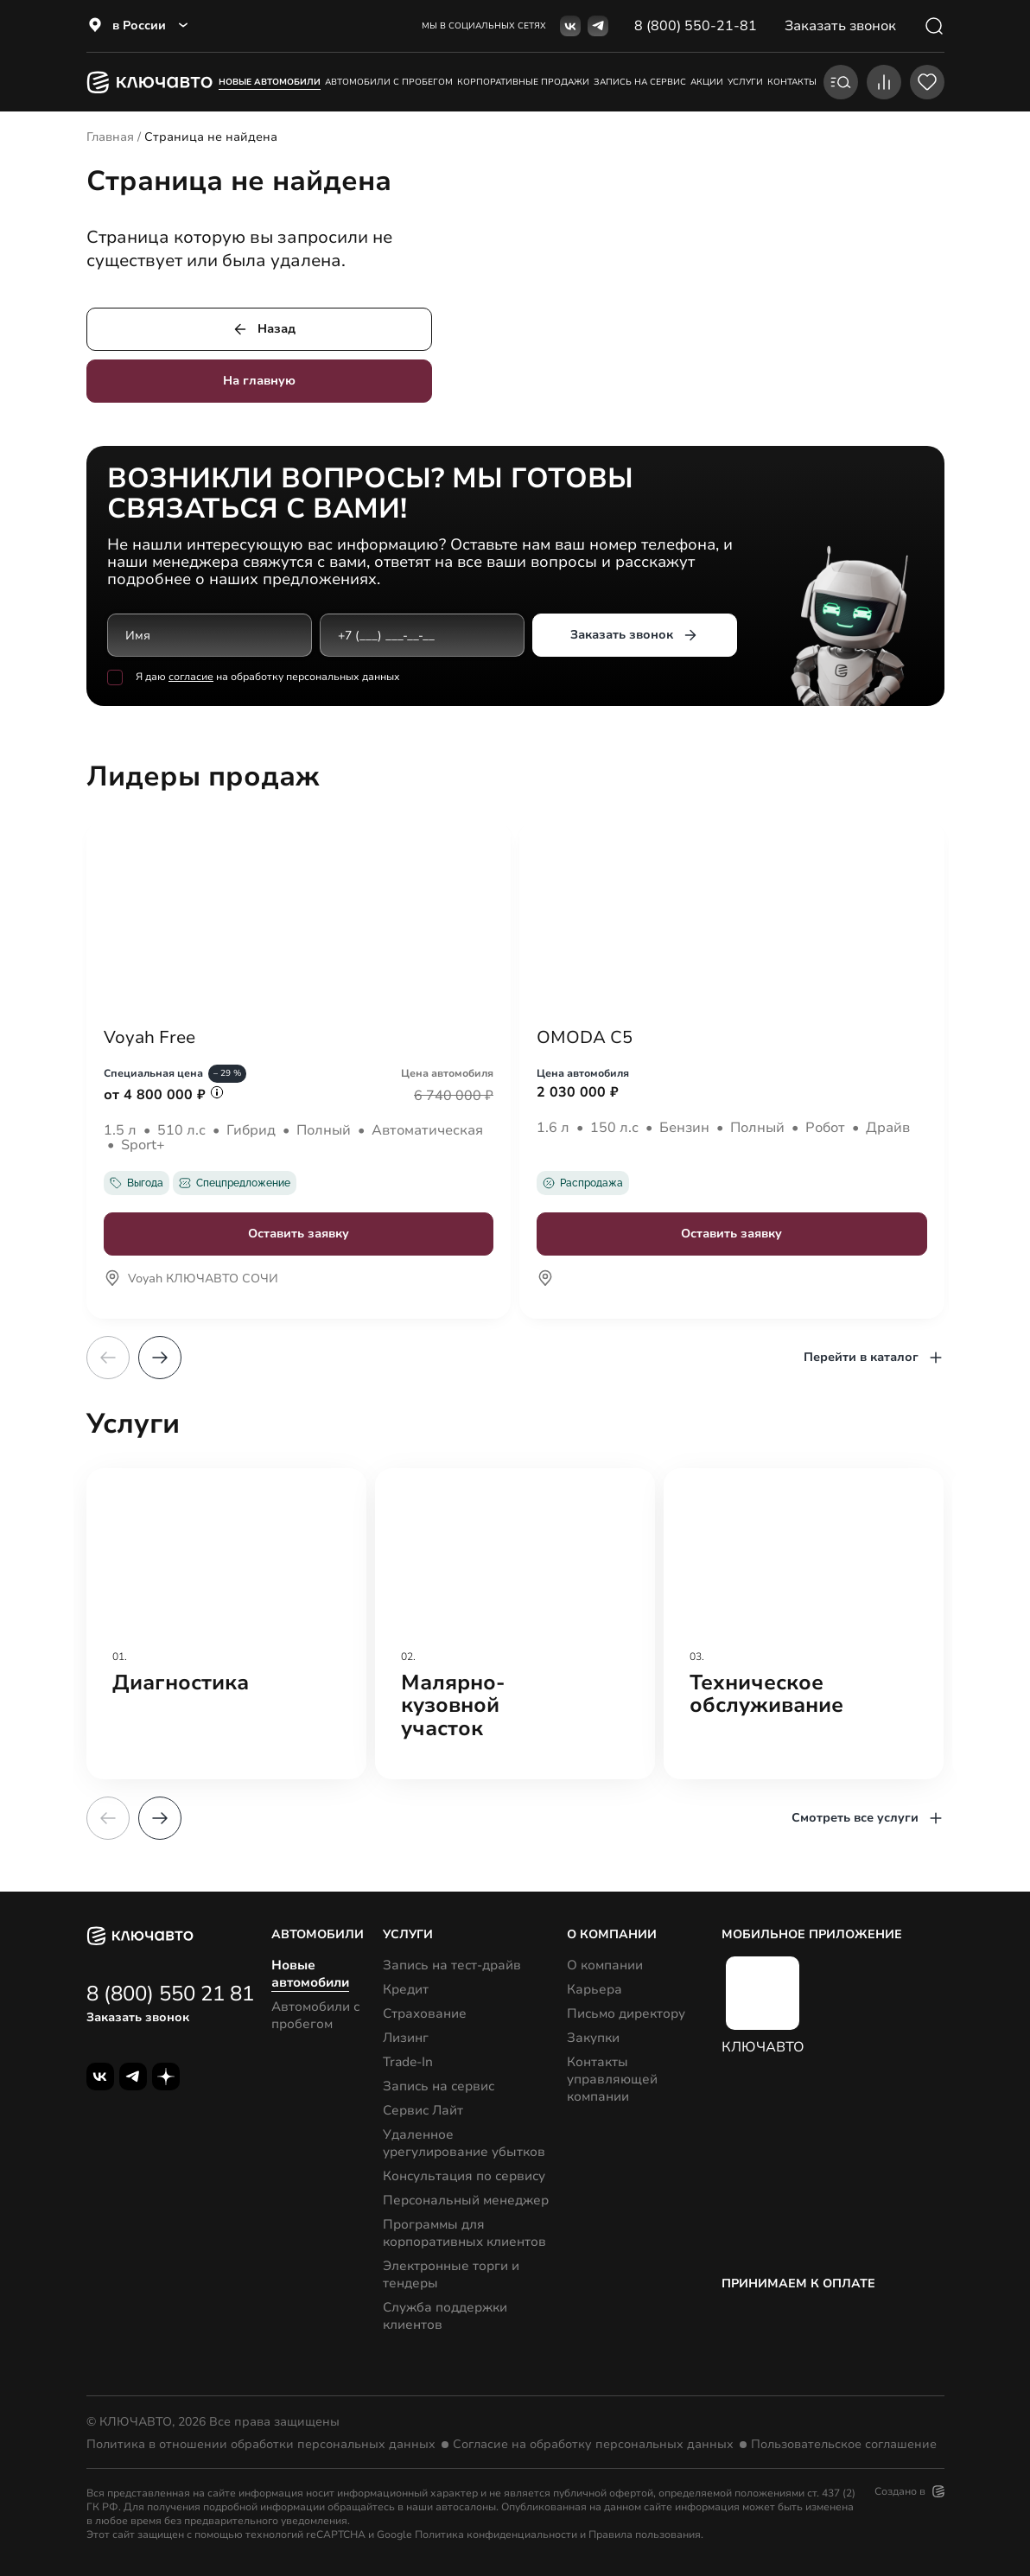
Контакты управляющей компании (612, 2079)
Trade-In (408, 2061)
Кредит (406, 1989)
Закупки (593, 2037)
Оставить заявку (298, 1233)
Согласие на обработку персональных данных (593, 2445)
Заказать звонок (634, 635)
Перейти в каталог (874, 1357)
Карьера (594, 1989)
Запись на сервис (438, 2086)
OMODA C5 (585, 1037)
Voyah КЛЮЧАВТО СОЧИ (191, 1280)
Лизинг (406, 2037)
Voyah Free (149, 1037)
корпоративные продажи (523, 82)
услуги (745, 82)
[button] (159, 1357)
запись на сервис (640, 82)
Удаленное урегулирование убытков (464, 2143)
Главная (110, 137)
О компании (605, 1965)
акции (706, 82)
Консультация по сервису (464, 2176)
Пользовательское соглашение (844, 2445)
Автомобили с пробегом (389, 82)
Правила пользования (644, 2534)
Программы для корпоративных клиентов (464, 2233)
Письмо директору (626, 2013)
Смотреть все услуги (868, 1818)
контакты (792, 82)
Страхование (425, 2013)
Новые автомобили (270, 82)
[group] (226, 1623)
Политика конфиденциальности (496, 2534)
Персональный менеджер (466, 2200)
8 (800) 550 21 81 (170, 1993)
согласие (190, 677)
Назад (264, 329)
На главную (259, 380)
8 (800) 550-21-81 (695, 25)
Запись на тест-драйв (452, 1965)
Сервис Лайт (423, 2110)
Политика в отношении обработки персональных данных (261, 2445)
